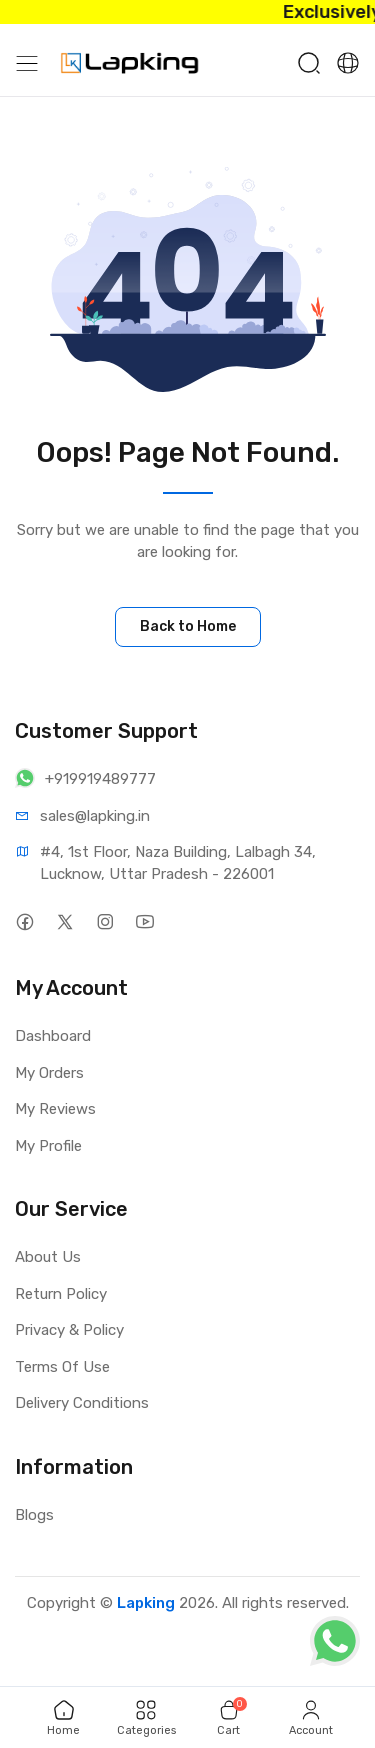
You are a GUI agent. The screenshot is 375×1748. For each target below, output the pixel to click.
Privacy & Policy (69, 1330)
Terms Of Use (62, 1367)
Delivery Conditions (82, 1403)
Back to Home (188, 626)
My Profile (48, 1146)
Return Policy (61, 1294)
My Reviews (55, 1109)
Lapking (146, 1603)
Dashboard (53, 1036)
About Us (48, 1257)
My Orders (49, 1073)
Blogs (34, 1515)
